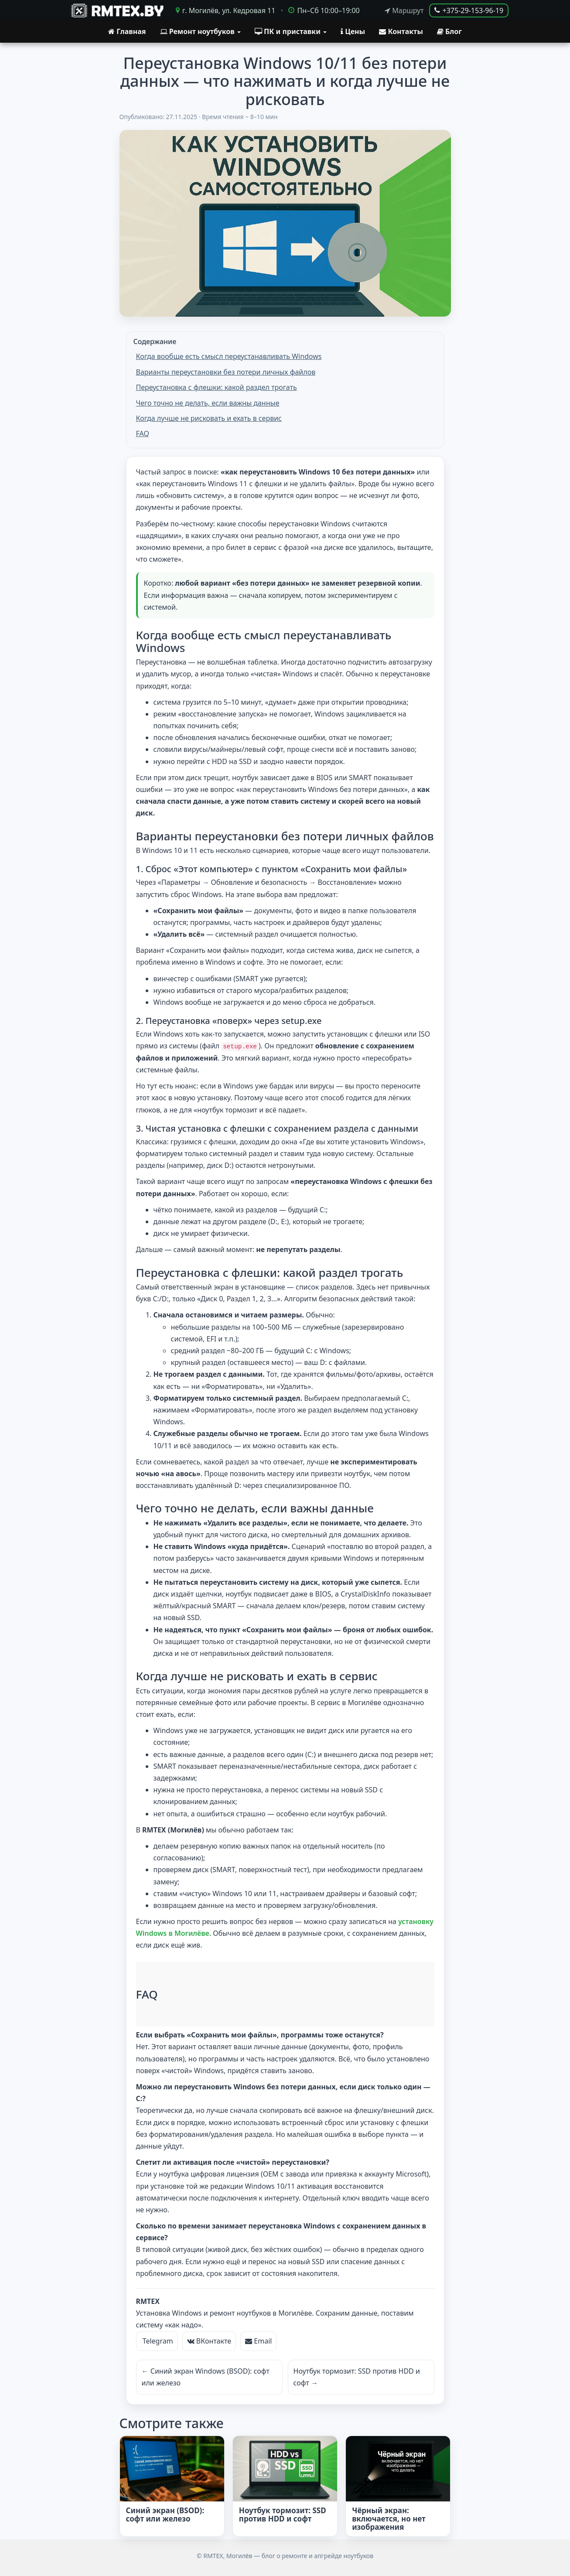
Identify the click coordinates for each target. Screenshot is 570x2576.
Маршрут (404, 10)
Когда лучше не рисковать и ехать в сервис (209, 418)
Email (258, 2340)
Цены (353, 31)
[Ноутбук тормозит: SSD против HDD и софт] (285, 2468)
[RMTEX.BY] (116, 10)
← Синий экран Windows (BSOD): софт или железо (206, 2376)
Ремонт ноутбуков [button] (200, 31)
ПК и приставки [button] (291, 31)
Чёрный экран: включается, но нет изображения (389, 2518)
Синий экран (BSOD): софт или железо (165, 2514)
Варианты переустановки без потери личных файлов (226, 371)
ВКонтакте (209, 2340)
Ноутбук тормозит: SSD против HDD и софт (282, 2514)
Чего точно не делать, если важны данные (208, 402)
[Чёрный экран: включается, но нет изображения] (398, 2468)
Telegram (157, 2340)
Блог (449, 31)
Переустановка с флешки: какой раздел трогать (216, 387)
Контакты (401, 31)
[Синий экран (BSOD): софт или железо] (172, 2468)
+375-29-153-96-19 (469, 10)
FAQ (142, 433)
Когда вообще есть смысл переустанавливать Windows (229, 356)
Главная (127, 31)
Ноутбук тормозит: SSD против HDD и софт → (357, 2376)
